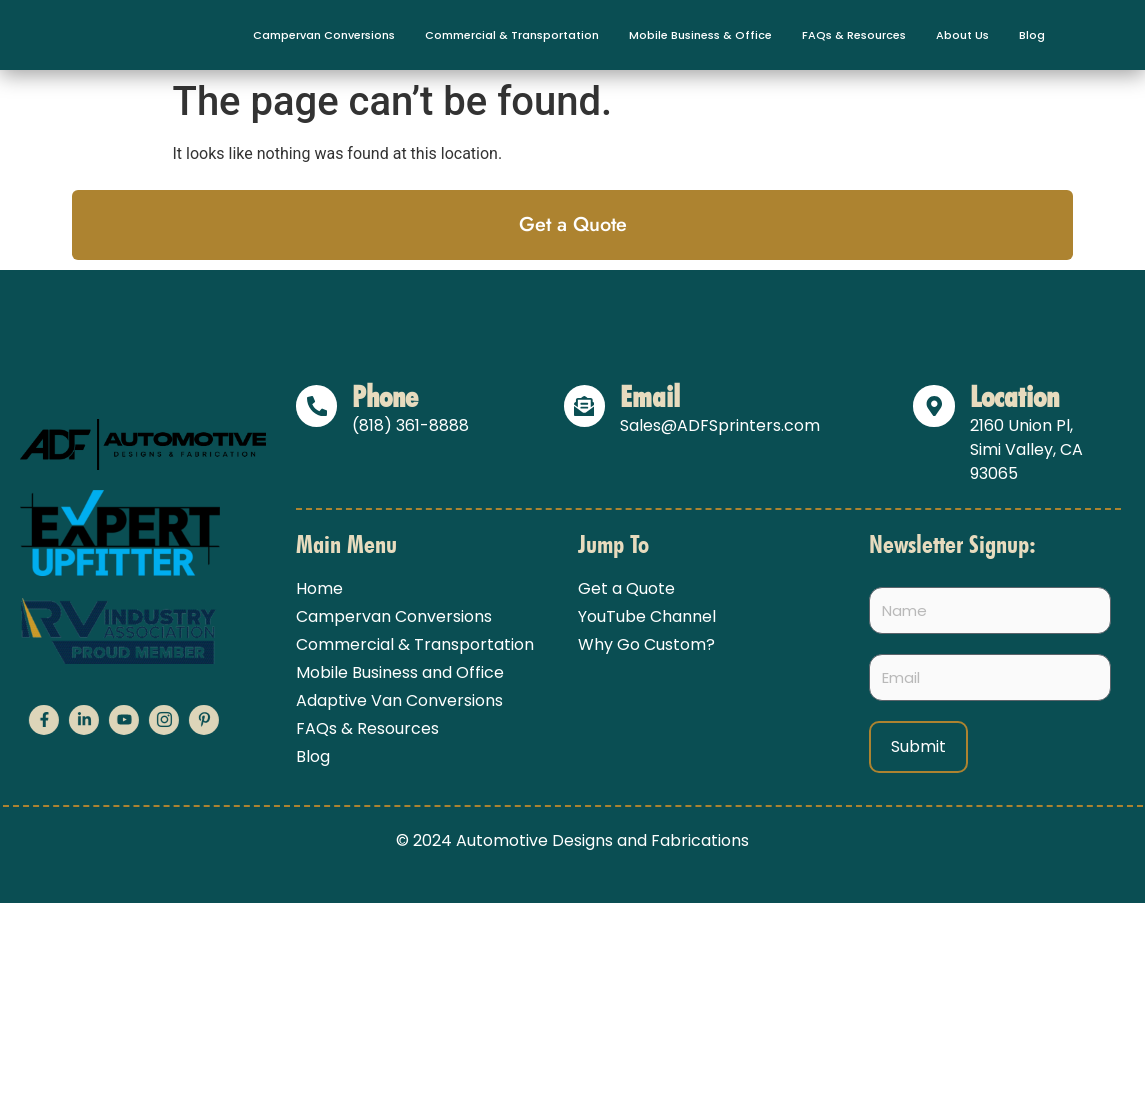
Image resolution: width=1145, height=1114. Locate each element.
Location (1014, 396)
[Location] (934, 406)
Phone (386, 396)
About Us (962, 35)
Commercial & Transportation (512, 35)
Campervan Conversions (324, 35)
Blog (1032, 35)
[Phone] (317, 406)
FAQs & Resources (854, 35)
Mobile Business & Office (700, 35)
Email (651, 396)
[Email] (585, 406)
